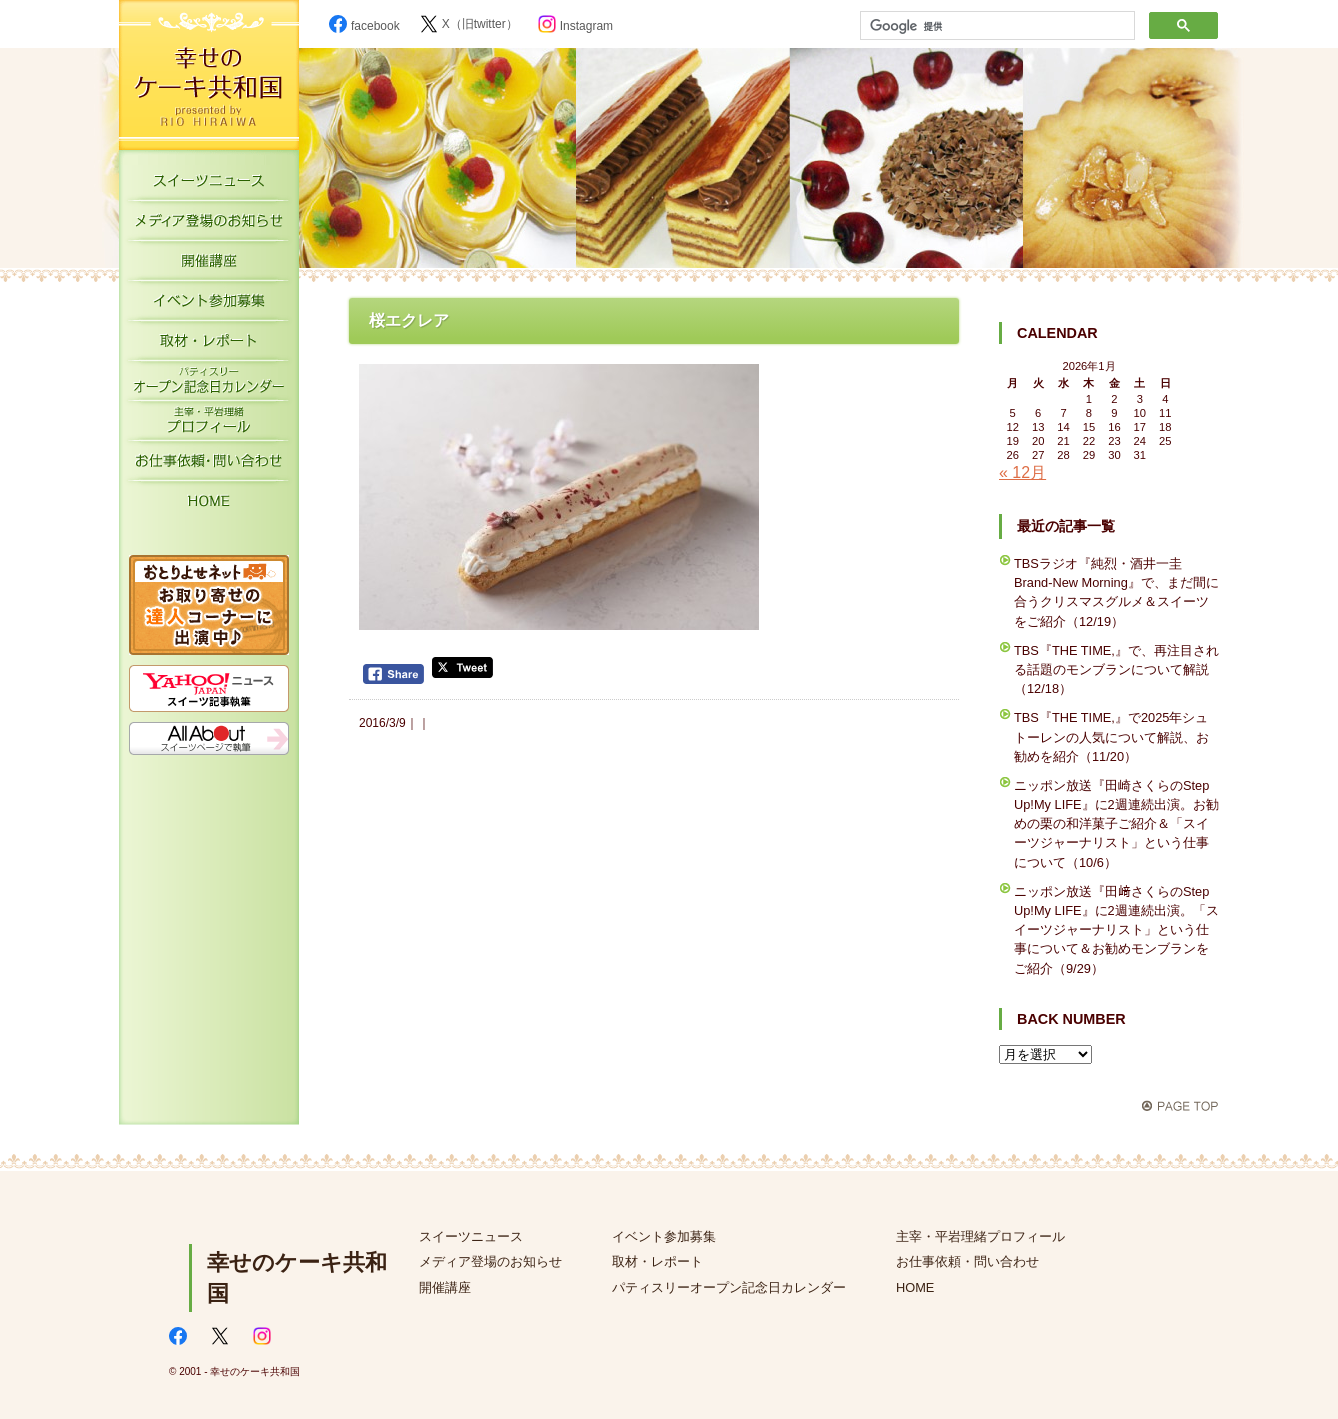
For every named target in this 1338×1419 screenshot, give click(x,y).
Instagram (575, 26)
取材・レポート (209, 345)
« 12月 (1022, 472)
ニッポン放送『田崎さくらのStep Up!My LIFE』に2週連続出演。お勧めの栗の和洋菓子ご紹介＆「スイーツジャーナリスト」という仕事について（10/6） (1116, 824)
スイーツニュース (209, 185)
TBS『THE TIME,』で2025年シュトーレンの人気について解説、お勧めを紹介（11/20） (1111, 736)
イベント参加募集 (209, 305)
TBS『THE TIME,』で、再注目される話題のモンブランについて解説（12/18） (1116, 669)
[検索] (995, 26)
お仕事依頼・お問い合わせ (209, 465)
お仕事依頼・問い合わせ (967, 1261)
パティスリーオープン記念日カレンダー (209, 385)
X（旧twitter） (469, 24)
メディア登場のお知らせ (209, 225)
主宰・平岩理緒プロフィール (209, 425)
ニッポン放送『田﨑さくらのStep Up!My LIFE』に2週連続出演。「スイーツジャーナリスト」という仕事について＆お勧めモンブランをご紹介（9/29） (1116, 930)
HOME (209, 505)
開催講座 (209, 265)
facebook (364, 26)
